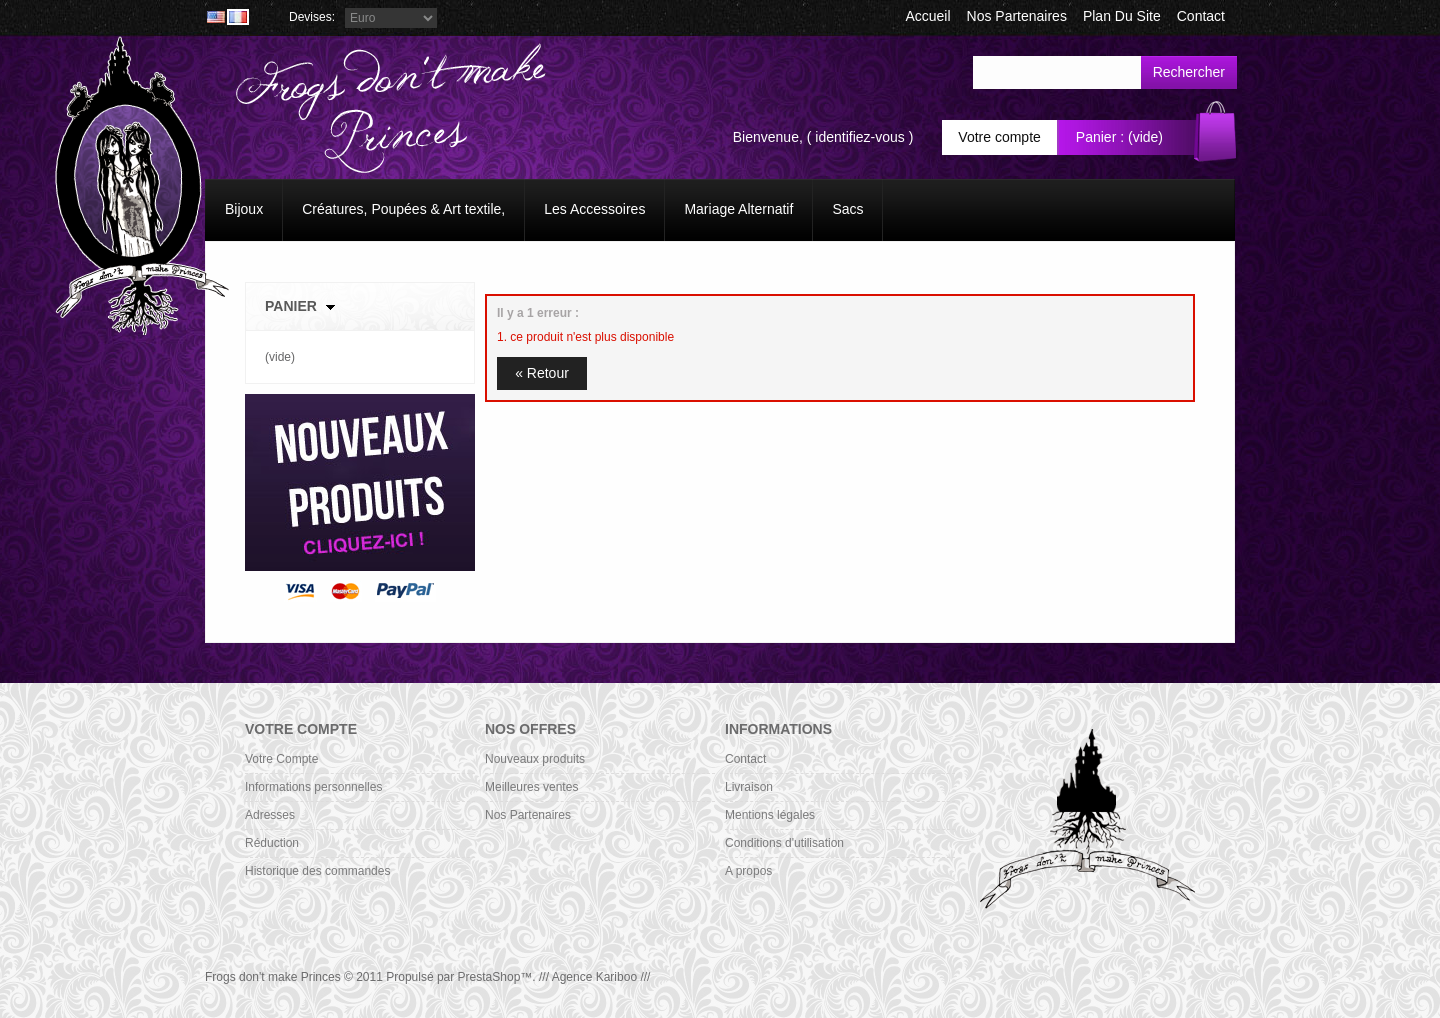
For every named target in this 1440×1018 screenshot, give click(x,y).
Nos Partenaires (1017, 16)
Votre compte (999, 137)
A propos (748, 871)
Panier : (1100, 137)
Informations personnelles (313, 787)
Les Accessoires (594, 209)
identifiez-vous (860, 137)
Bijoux (244, 209)
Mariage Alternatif (738, 209)
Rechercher (1189, 72)
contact (1201, 16)
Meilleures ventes (531, 787)
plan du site (1122, 16)
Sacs (847, 209)
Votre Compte (281, 759)
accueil (927, 16)
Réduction (272, 843)
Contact (745, 759)
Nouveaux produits (535, 759)
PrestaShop (489, 977)
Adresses (270, 815)
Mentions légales (770, 815)
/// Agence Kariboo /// (594, 977)
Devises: (312, 17)
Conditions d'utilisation (784, 843)
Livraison (749, 787)
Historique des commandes (317, 871)
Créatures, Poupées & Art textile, (403, 209)
